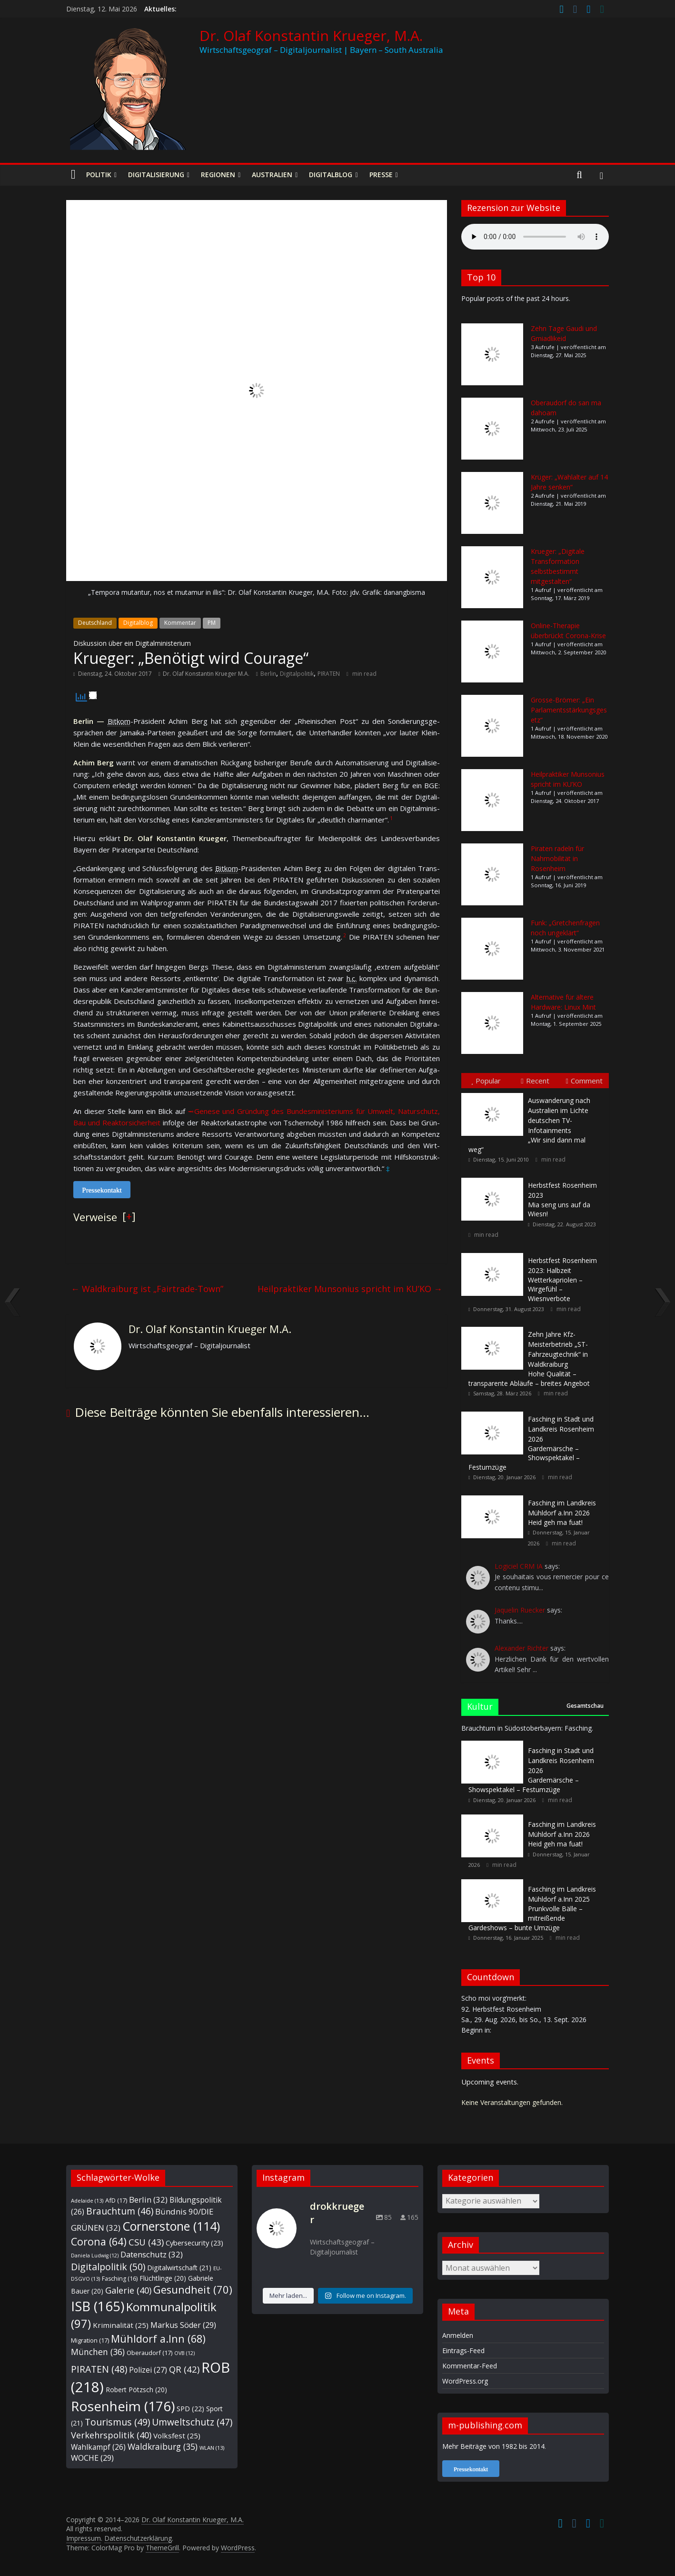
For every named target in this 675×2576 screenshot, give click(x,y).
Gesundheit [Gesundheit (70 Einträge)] (192, 2289)
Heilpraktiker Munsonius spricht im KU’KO (350, 1288)
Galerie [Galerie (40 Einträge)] (128, 2290)
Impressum (83, 2538)
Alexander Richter (521, 1648)
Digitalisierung (156, 174)
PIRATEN (329, 674)
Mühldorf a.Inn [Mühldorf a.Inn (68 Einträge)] (158, 2338)
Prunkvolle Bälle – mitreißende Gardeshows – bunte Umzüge (532, 1908)
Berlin (268, 674)
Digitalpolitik (297, 674)
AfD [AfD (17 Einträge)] (116, 2200)
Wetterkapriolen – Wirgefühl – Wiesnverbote (562, 1279)
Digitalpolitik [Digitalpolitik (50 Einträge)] (108, 2266)
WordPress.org (465, 2381)
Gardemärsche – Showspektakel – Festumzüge (531, 1443)
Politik (98, 174)
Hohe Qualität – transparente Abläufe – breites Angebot (529, 1359)
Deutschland (95, 623)
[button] (391, 819)
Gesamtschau (585, 1706)
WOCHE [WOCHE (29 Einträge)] (92, 2458)
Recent (535, 1080)
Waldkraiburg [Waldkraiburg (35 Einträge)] (163, 2446)
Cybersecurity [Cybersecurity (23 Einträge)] (194, 2242)
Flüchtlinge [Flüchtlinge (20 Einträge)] (162, 2278)
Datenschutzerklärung (138, 2538)
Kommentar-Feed (469, 2365)
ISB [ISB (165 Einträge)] (97, 2306)
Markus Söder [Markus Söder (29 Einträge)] (183, 2325)
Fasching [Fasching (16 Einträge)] (120, 2279)
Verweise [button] (95, 1217)
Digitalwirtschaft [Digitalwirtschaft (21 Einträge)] (179, 2267)
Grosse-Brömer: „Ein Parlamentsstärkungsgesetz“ (569, 709)
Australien (272, 174)
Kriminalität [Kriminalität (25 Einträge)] (121, 2325)
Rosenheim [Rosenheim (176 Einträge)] (123, 2406)
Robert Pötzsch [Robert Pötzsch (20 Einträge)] (136, 2389)
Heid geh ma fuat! (562, 1512)
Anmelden (457, 2335)
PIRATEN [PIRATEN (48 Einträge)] (99, 2369)
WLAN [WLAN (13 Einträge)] (211, 2447)
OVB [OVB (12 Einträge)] (184, 2353)
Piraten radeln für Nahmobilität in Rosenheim (557, 858)
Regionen (218, 174)
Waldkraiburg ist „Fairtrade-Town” (147, 1288)
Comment (584, 1080)
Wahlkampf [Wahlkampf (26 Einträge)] (98, 2447)
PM (212, 623)
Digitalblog (330, 174)
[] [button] (129, 1216)
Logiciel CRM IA (519, 1566)
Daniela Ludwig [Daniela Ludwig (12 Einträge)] (95, 2255)
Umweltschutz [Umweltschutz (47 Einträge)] (192, 2422)
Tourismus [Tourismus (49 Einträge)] (117, 2422)
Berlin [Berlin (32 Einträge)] (148, 2199)
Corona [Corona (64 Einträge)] (99, 2241)
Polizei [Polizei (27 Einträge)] (148, 2370)
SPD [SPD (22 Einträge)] (190, 2408)
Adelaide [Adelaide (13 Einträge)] (87, 2200)
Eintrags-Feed (463, 2350)
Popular (486, 1080)
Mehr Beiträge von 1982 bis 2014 (493, 2446)
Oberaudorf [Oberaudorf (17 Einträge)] (149, 2352)
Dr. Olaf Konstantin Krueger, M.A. (311, 35)
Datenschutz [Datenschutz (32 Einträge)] (151, 2254)
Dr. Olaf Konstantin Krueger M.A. (206, 674)
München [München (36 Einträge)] (98, 2351)
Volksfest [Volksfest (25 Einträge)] (176, 2435)
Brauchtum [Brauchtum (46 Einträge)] (119, 2211)
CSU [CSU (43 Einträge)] (146, 2242)
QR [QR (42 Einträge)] (184, 2369)
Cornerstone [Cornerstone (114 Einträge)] (171, 2226)
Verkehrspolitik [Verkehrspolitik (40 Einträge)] (111, 2435)
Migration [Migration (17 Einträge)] (90, 2340)
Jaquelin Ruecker (520, 1609)
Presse (381, 174)
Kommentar (180, 623)
